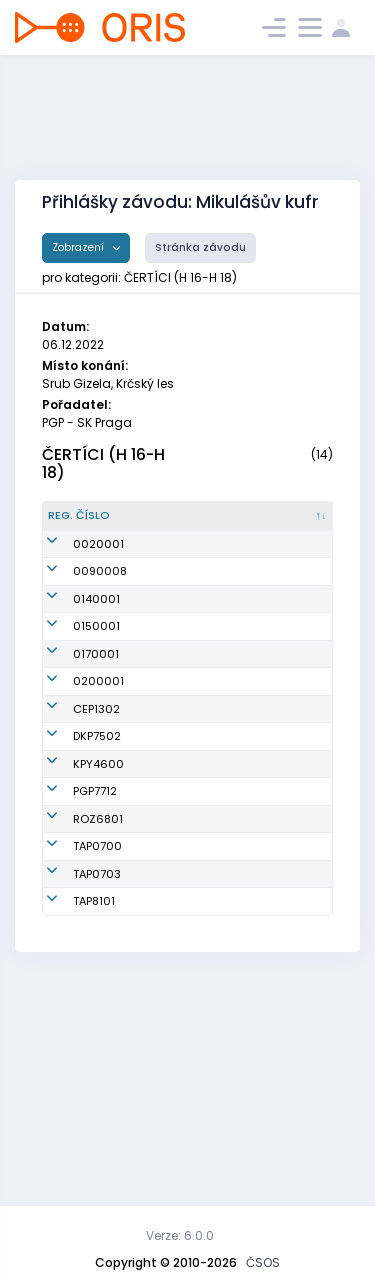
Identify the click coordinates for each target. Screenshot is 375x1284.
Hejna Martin (176, 1116)
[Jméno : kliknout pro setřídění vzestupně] (179, 524)
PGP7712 (95, 965)
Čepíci (247, 841)
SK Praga (254, 965)
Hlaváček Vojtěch (166, 1052)
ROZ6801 (98, 1009)
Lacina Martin (178, 877)
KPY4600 (98, 921)
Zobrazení (79, 247)
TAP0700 (97, 1053)
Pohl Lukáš (169, 1088)
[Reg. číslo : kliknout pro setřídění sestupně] (89, 524)
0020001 (98, 569)
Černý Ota (168, 841)
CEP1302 (96, 841)
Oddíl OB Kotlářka (254, 876)
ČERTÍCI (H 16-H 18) (103, 464)
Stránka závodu (200, 247)
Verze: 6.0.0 (180, 1235)
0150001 (96, 701)
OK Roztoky (260, 1009)
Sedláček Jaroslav (166, 1008)
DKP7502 (97, 877)
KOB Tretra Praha (276, 1053)
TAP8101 (94, 1116)
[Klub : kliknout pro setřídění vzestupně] (278, 524)
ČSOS (263, 1262)
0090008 (100, 613)
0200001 (98, 805)
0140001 (96, 657)
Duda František (165, 920)
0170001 (96, 753)
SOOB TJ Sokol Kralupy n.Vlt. (268, 920)
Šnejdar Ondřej (161, 964)
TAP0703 (97, 1088)
